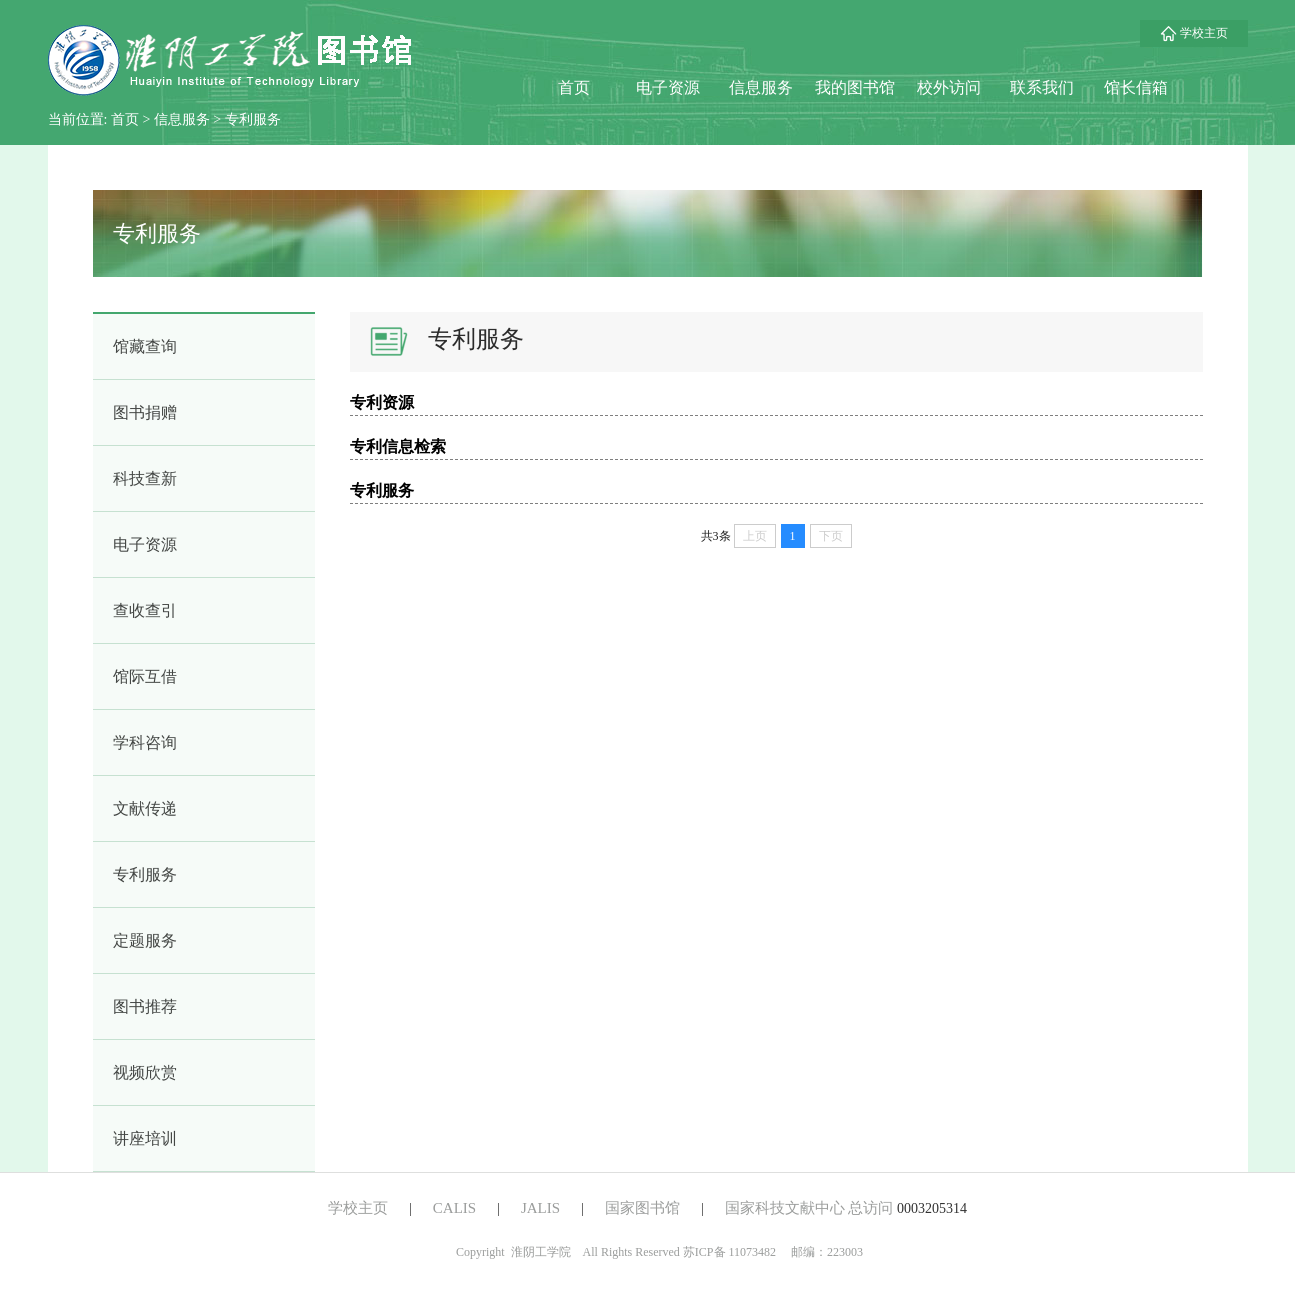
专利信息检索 (398, 446)
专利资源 (382, 402)
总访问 (870, 1208)
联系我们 (1042, 87)
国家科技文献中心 (785, 1208)
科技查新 (145, 478)
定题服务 (145, 940)
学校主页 (1194, 33)
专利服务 (253, 119)
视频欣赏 (145, 1072)
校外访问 (949, 87)
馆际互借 (145, 676)
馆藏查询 (145, 346)
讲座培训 (145, 1138)
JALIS (540, 1208)
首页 (574, 87)
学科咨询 (145, 742)
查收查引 (145, 610)
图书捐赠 (145, 412)
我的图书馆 (855, 87)
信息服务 (761, 87)
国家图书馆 (642, 1208)
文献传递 (145, 808)
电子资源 (668, 87)
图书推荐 (145, 1006)
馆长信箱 (1136, 87)
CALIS (454, 1208)
